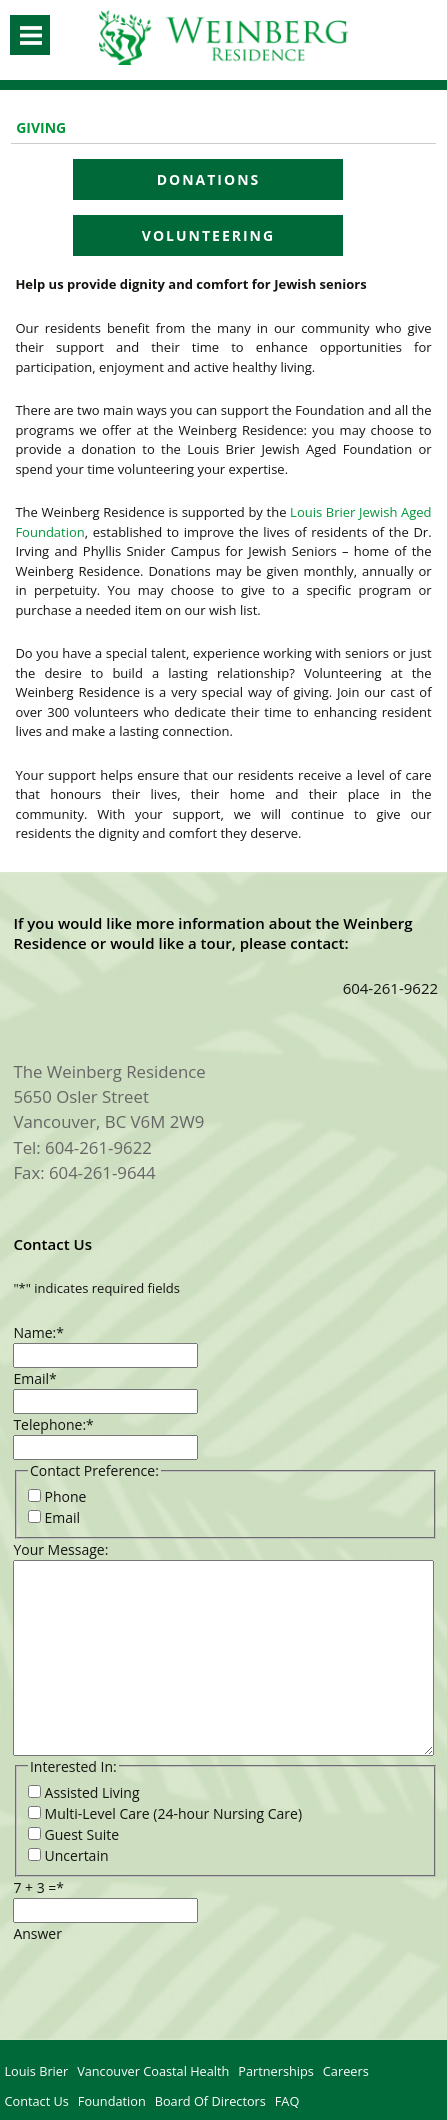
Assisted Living (92, 1792)
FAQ (287, 2101)
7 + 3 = (38, 1887)
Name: (38, 1332)
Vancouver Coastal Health (153, 2071)
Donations (209, 179)
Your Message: (60, 1549)
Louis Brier (36, 2071)
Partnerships (276, 2071)
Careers (346, 2071)
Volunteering (208, 235)
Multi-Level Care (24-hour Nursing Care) (174, 1813)
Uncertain (77, 1855)
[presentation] (165, 1983)
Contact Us (36, 2101)
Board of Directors (210, 2101)
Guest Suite (82, 1834)
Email (34, 1378)
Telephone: (53, 1424)
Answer (37, 1933)
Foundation (112, 2101)
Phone (66, 1496)
